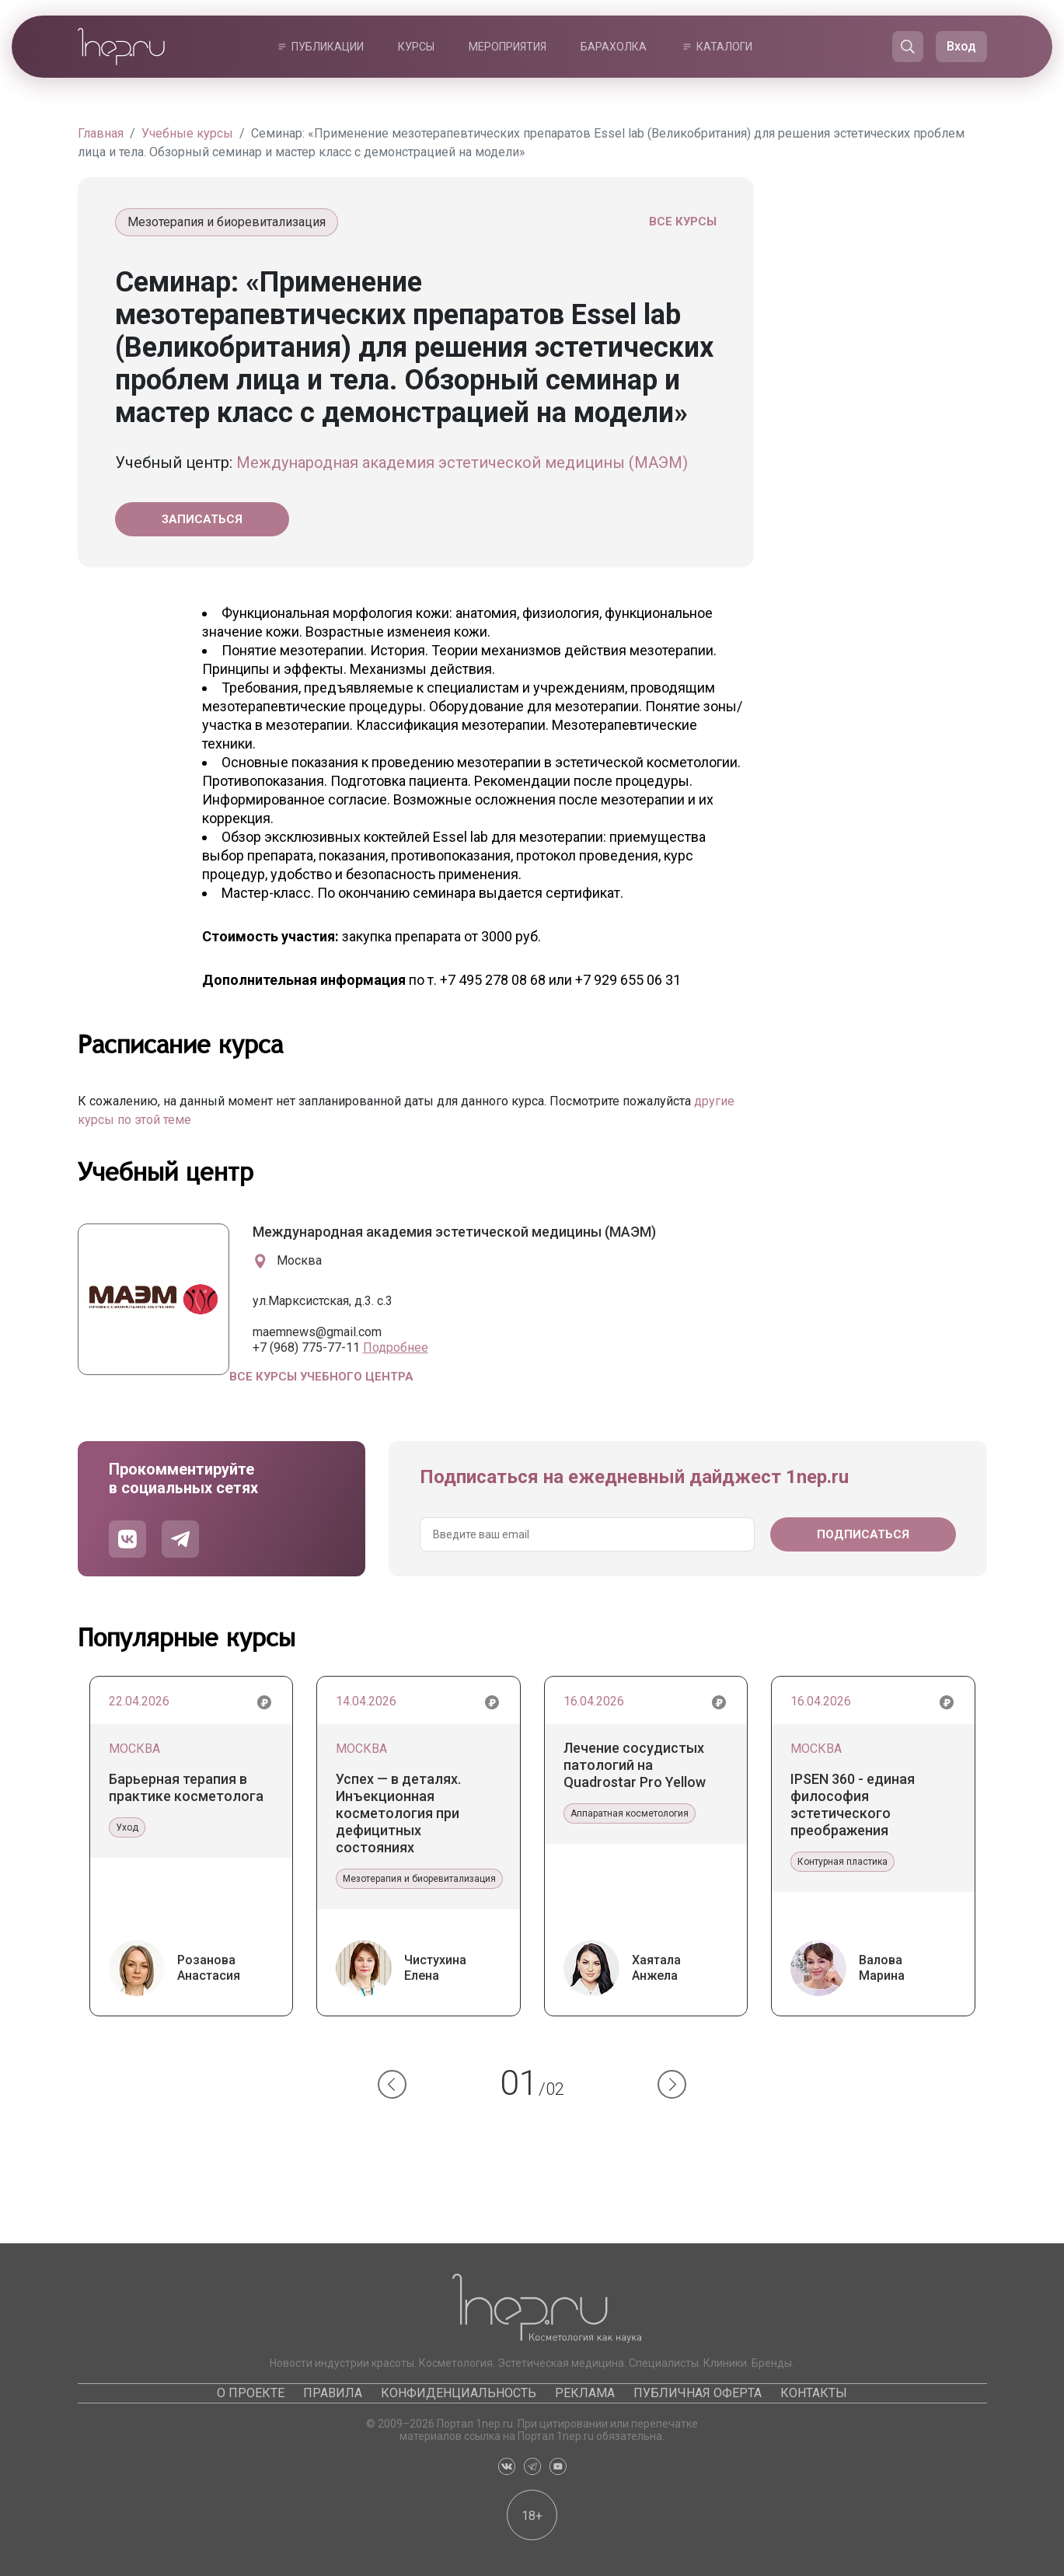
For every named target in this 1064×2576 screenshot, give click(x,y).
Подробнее (395, 1347)
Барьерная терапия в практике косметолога (186, 1787)
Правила (332, 2393)
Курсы (416, 46)
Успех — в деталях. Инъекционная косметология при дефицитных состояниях (398, 1813)
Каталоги (724, 46)
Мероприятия (507, 46)
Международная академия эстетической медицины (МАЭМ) (462, 462)
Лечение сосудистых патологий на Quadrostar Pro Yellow (634, 1765)
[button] (392, 2084)
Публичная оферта (697, 2393)
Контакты (813, 2393)
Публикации (327, 46)
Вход (961, 46)
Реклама (585, 2393)
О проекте (250, 2393)
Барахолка (614, 46)
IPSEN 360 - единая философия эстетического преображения (852, 1804)
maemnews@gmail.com (317, 1332)
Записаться (202, 519)
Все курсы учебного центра (321, 1376)
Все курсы (683, 222)
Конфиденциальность (458, 2393)
